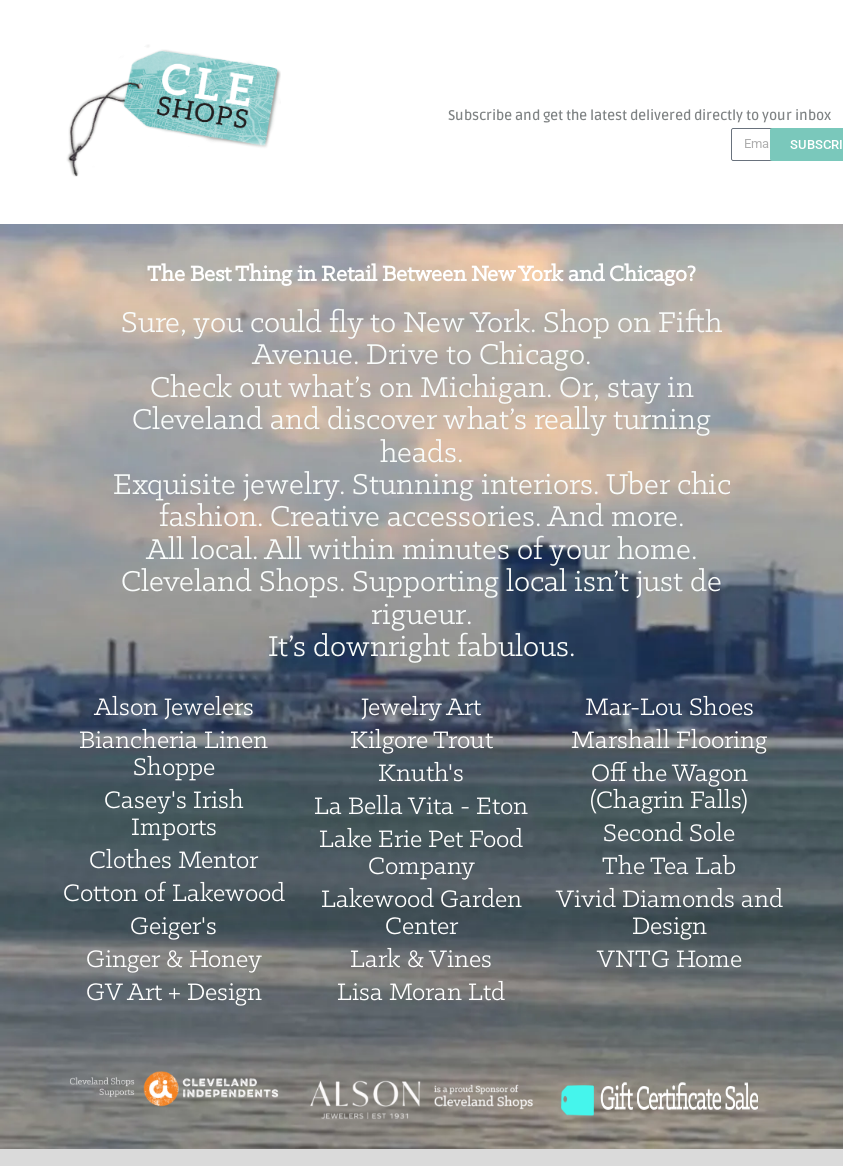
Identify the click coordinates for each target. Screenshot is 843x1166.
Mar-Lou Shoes (669, 708)
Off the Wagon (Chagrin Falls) (669, 788)
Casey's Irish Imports (174, 815)
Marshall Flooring (669, 741)
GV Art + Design (174, 993)
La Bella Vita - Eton (421, 807)
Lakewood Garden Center (421, 914)
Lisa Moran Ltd (421, 993)
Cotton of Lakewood (174, 894)
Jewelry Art (421, 708)
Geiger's (173, 927)
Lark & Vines (421, 960)
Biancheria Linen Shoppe (173, 755)
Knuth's (421, 774)
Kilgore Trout (421, 741)
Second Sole (669, 834)
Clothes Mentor (173, 861)
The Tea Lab (669, 867)
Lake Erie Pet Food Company (421, 854)
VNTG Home (669, 960)
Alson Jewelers (174, 708)
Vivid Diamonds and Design (669, 914)
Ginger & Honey (174, 960)
